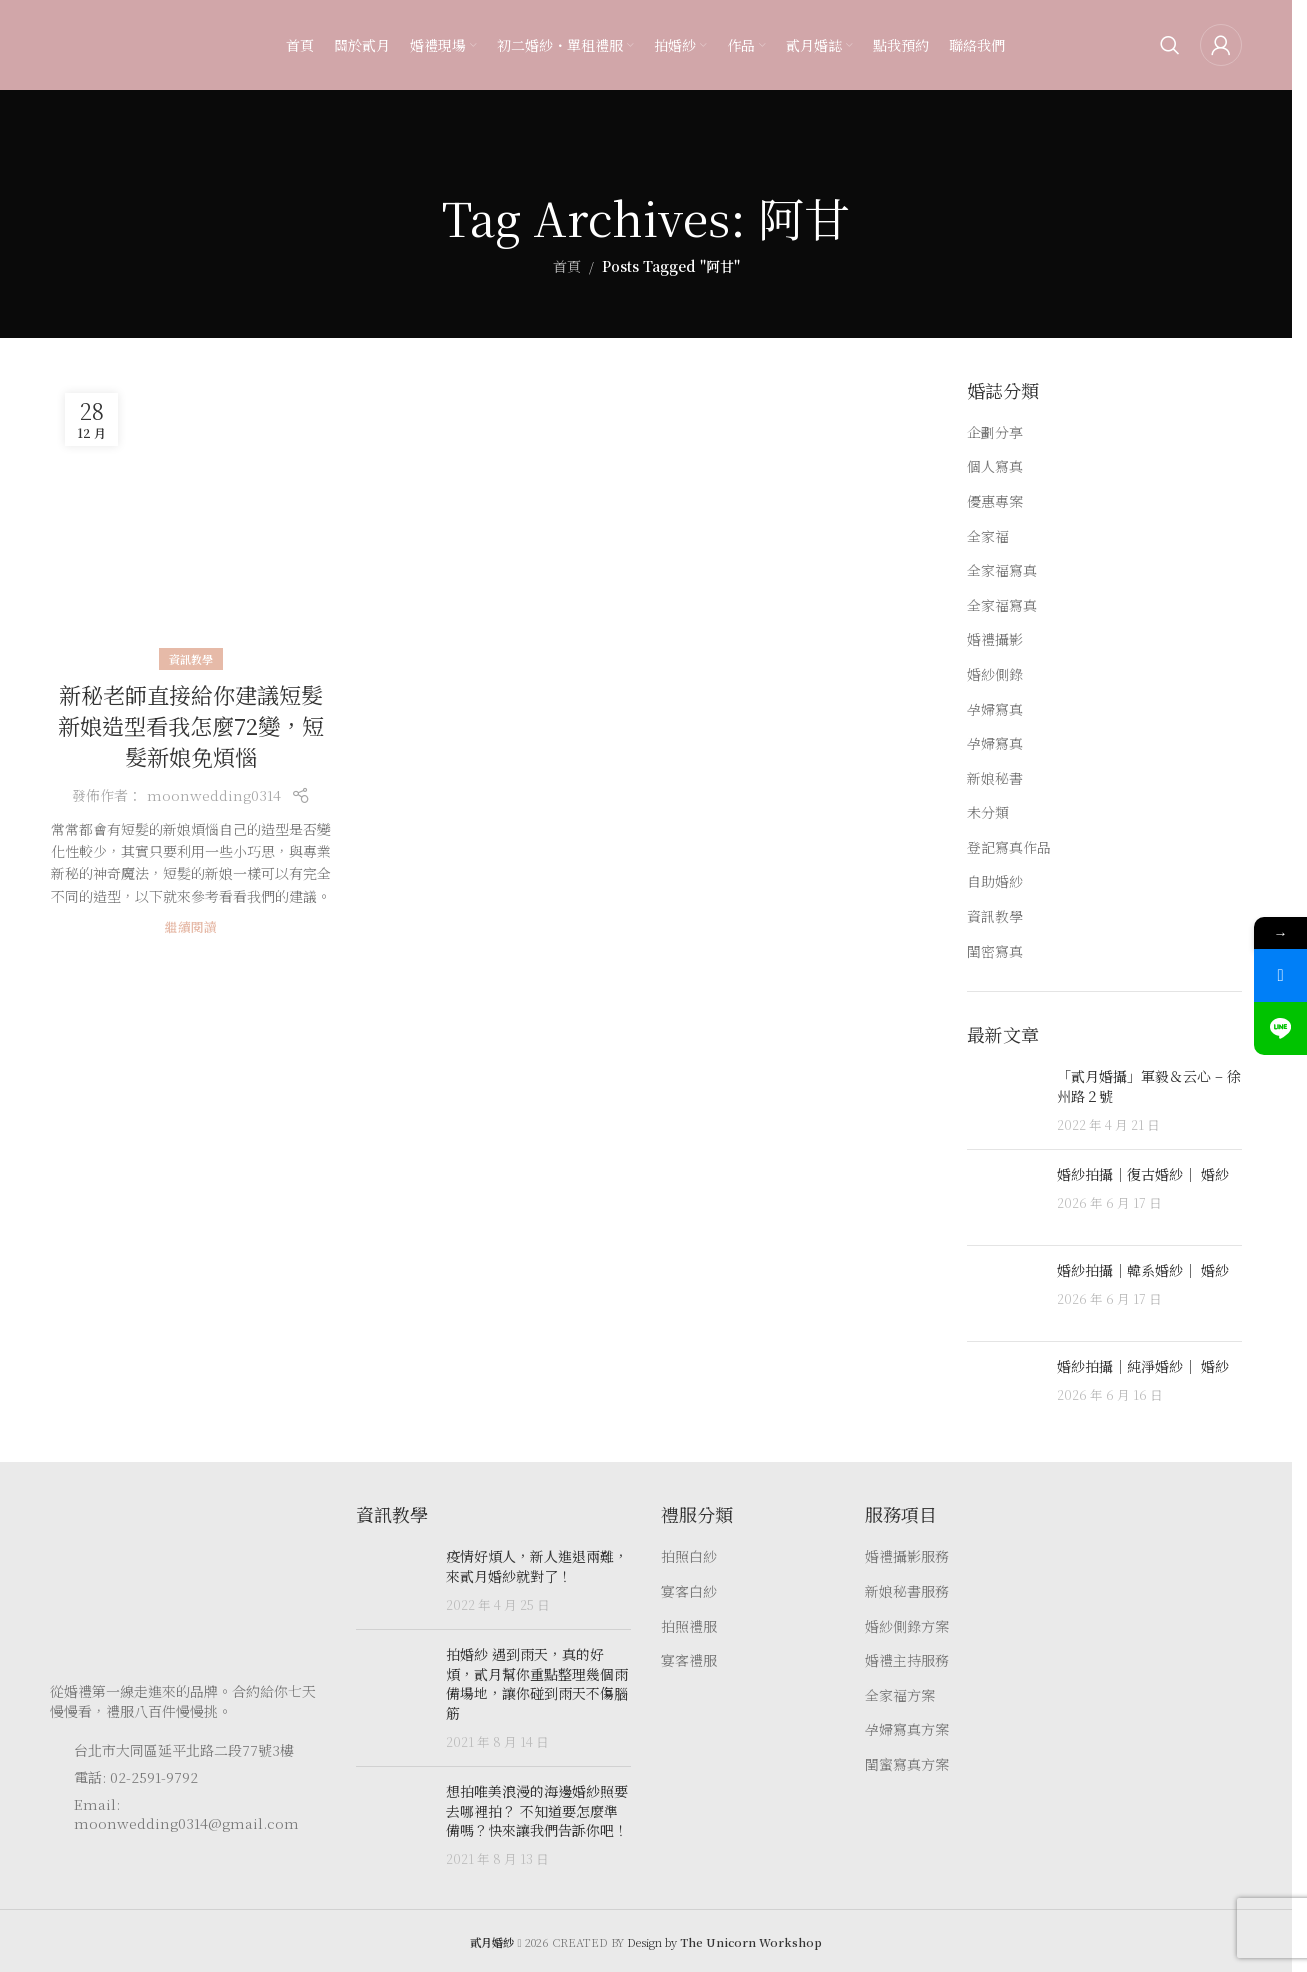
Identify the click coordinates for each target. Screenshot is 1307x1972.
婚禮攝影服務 (907, 1556)
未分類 (988, 812)
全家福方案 (900, 1695)
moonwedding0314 (214, 795)
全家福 (988, 536)
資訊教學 (191, 659)
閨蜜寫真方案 (907, 1764)
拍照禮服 (689, 1626)
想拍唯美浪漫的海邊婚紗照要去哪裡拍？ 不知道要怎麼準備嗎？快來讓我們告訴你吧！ (537, 1810)
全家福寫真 (1002, 570)
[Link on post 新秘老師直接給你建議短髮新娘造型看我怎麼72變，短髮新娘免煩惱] (191, 519)
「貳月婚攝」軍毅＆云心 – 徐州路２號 (1149, 1086)
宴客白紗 (689, 1591)
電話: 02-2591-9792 (136, 1777)
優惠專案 (995, 501)
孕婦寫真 (995, 709)
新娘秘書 (995, 778)
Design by (724, 1942)
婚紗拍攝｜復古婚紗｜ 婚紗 (1143, 1174)
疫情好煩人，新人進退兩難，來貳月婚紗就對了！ (537, 1566)
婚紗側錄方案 (907, 1626)
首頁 (567, 266)
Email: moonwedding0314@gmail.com (186, 1814)
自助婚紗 (995, 881)
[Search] (1170, 45)
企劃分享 (995, 432)
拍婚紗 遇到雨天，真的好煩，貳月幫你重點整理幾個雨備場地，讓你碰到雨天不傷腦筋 (537, 1683)
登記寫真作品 (1009, 847)
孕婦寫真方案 (907, 1729)
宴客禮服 (689, 1660)
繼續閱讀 (191, 926)
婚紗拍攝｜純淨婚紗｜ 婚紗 (1143, 1366)
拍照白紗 (689, 1556)
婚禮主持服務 (907, 1660)
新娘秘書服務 (907, 1591)
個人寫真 (995, 466)
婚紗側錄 (995, 674)
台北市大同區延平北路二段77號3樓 (184, 1750)
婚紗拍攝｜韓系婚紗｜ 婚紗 (1143, 1270)
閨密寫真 (995, 951)
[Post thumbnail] (1004, 1100)
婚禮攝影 (995, 639)
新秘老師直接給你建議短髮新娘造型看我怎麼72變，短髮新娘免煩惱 (191, 725)
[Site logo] (90, 43)
